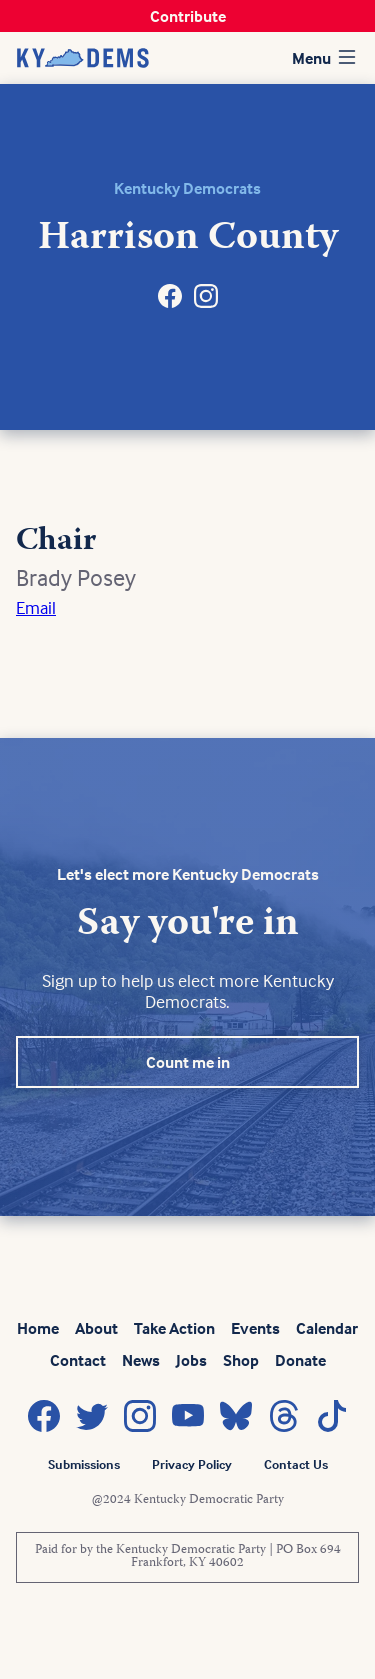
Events (255, 1328)
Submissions (84, 1464)
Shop (241, 1360)
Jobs (191, 1360)
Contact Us (296, 1464)
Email (36, 607)
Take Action (174, 1328)
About (96, 1328)
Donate (300, 1360)
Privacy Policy (192, 1464)
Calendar (327, 1328)
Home (38, 1328)
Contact (78, 1360)
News (141, 1360)
